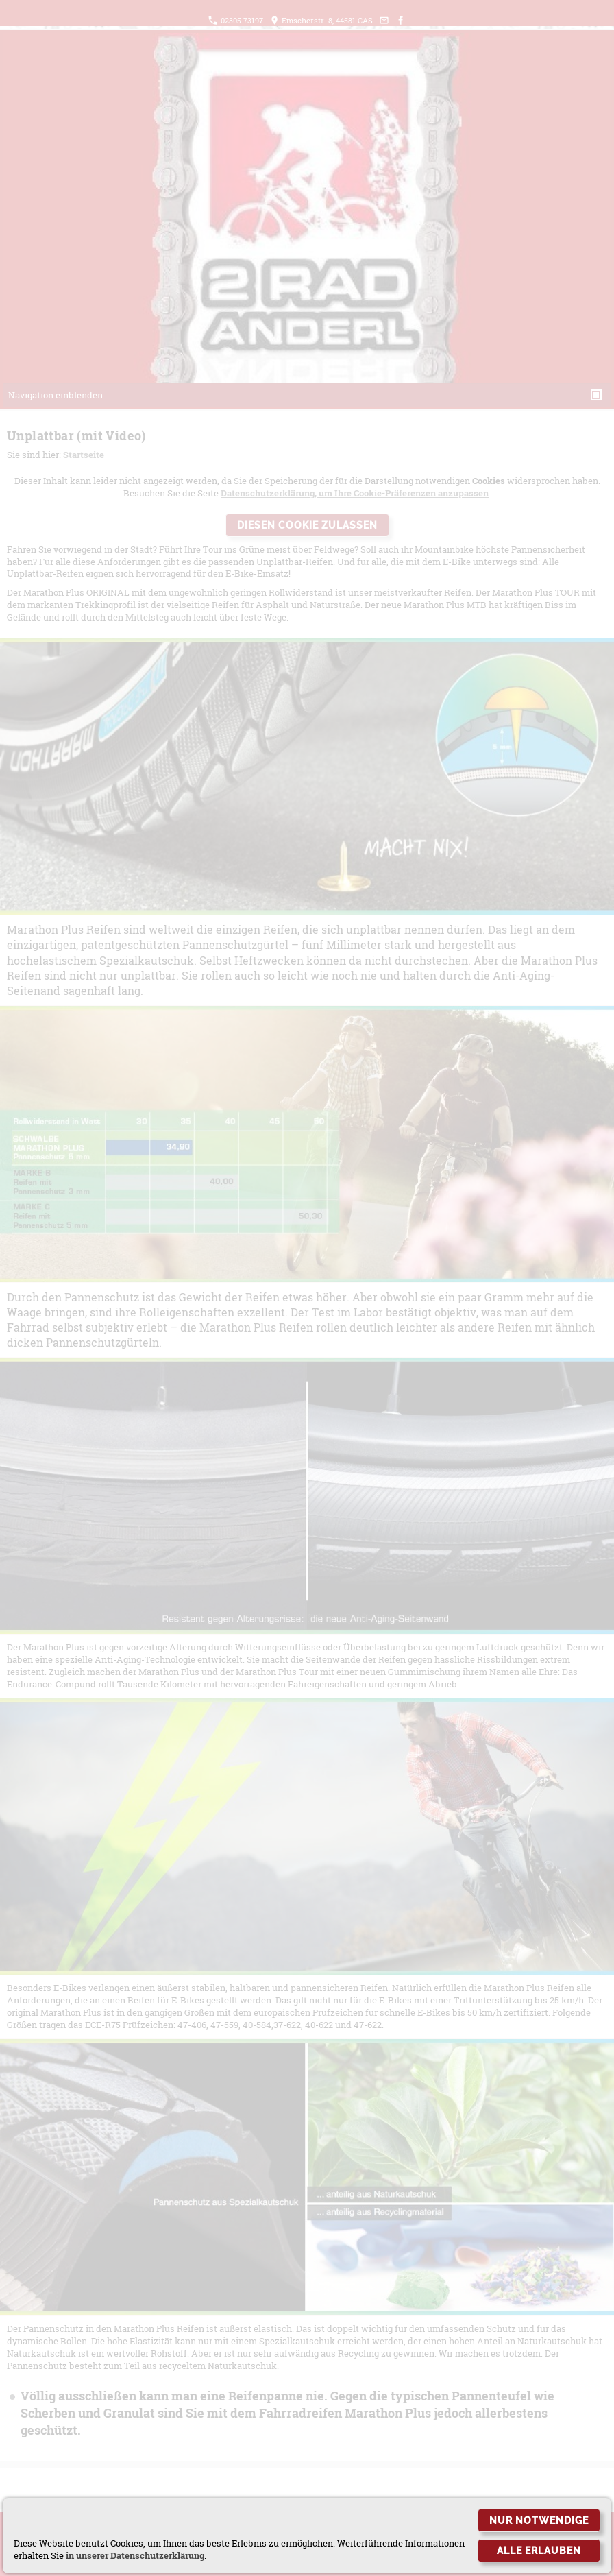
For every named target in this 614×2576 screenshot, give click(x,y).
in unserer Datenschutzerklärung (135, 2555)
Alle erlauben (539, 2550)
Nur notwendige (539, 2520)
